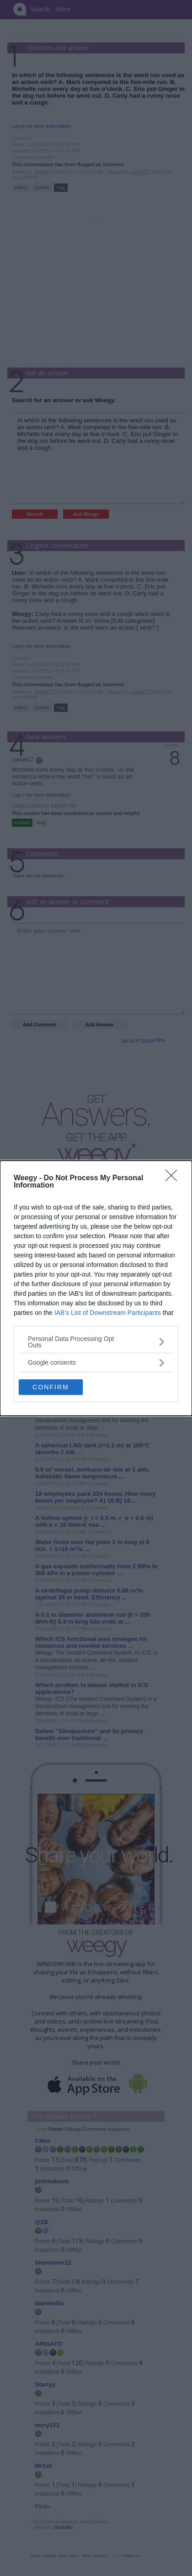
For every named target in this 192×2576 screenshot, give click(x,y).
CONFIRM (50, 1386)
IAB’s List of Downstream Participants (107, 1312)
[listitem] (96, 1341)
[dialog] (96, 1288)
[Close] (174, 1178)
